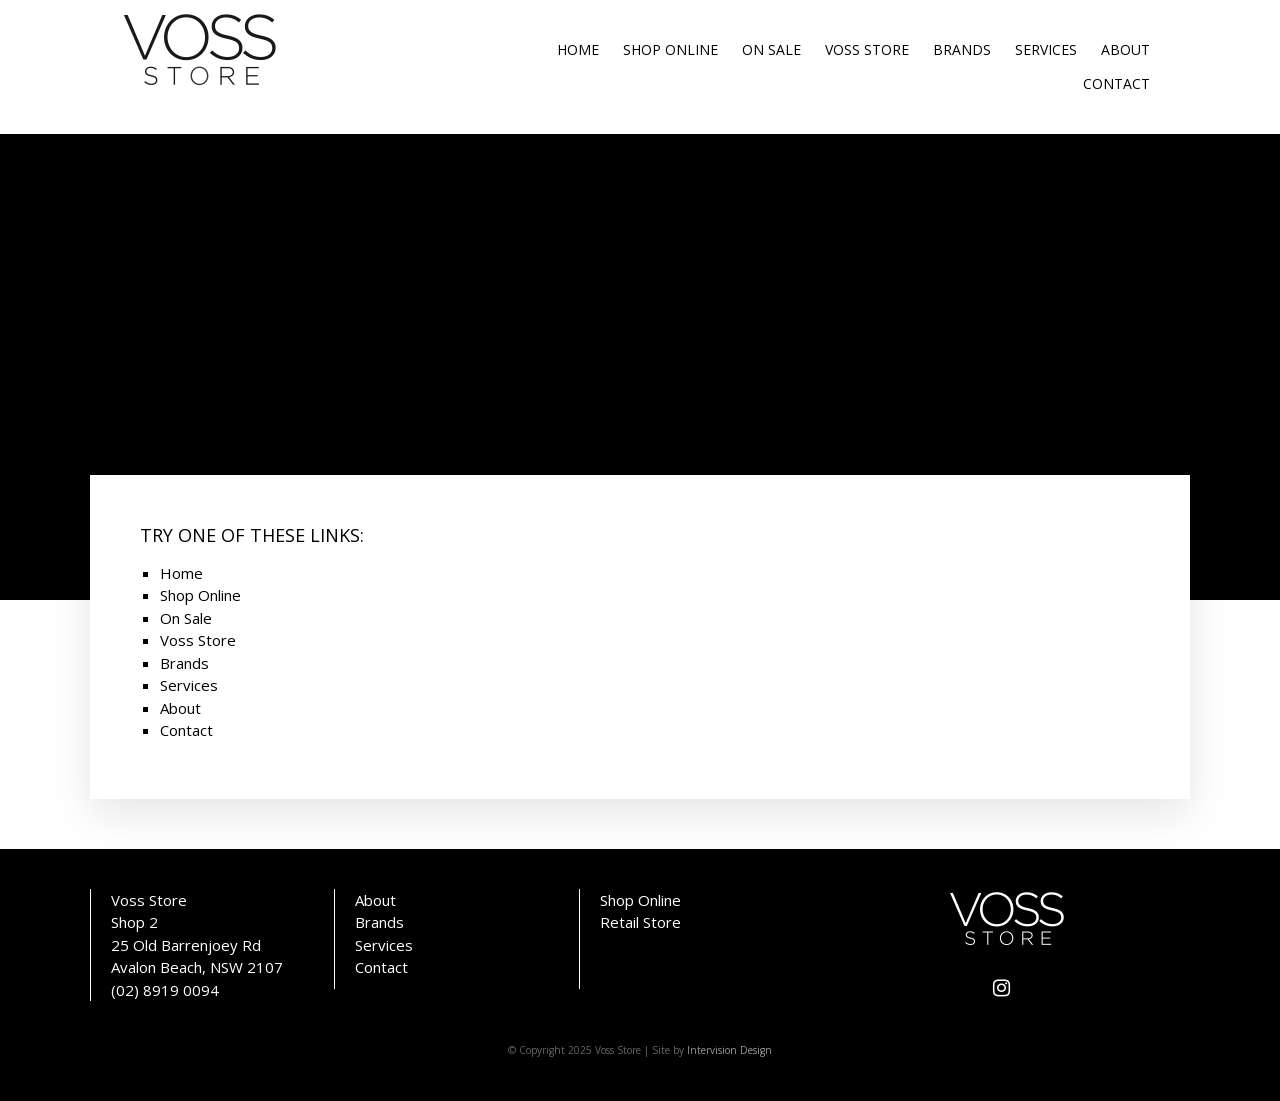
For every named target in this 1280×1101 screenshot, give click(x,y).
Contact (1116, 83)
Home (578, 49)
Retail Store (640, 922)
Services (1046, 49)
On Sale (771, 49)
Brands (962, 49)
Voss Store (867, 49)
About (1125, 49)
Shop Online (670, 49)
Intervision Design (729, 1050)
